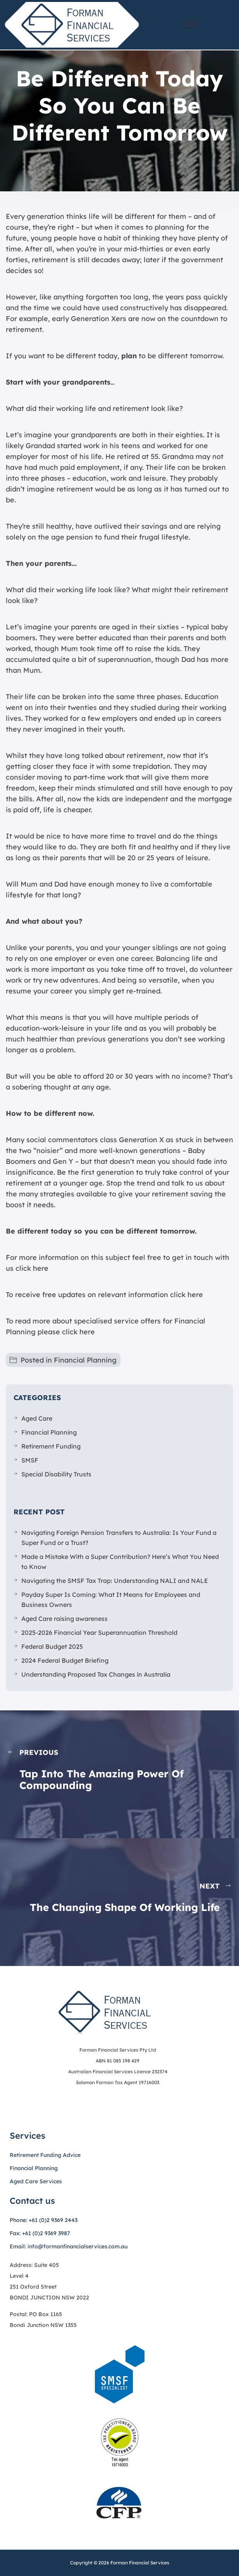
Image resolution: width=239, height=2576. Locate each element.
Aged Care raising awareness (64, 1618)
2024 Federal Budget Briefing (64, 1660)
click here (31, 1268)
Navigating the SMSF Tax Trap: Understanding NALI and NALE (114, 1580)
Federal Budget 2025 (52, 1646)
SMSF (29, 1460)
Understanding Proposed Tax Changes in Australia (95, 1674)
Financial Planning (85, 1360)
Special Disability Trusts (56, 1474)
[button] (191, 23)
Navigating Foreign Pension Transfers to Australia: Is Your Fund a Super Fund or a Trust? (119, 1538)
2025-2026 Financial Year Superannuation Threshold (99, 1632)
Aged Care (36, 1418)
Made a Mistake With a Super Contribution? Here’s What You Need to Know (120, 1562)
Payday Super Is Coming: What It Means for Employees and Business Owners (110, 1599)
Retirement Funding (51, 1446)
